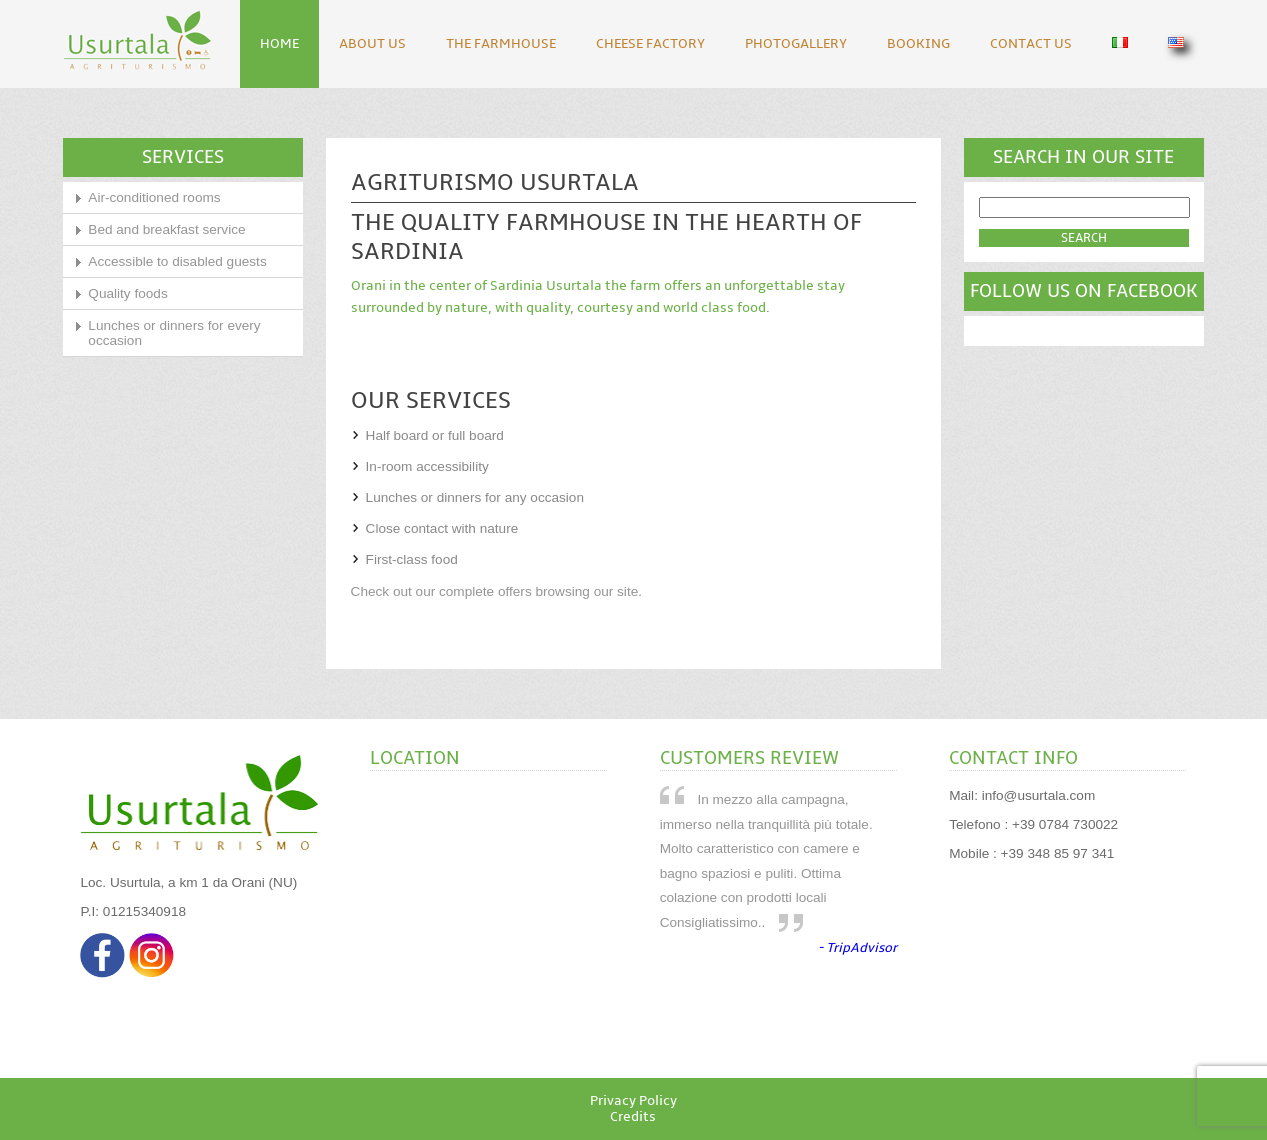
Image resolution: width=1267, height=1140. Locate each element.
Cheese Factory (650, 44)
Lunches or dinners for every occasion (174, 333)
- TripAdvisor (857, 948)
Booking (918, 44)
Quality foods (127, 293)
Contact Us (1031, 44)
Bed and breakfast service (166, 229)
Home (279, 44)
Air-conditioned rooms (154, 197)
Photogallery (796, 44)
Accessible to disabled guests (177, 261)
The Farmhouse (501, 44)
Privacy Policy (633, 1101)
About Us (372, 44)
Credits (633, 1117)
